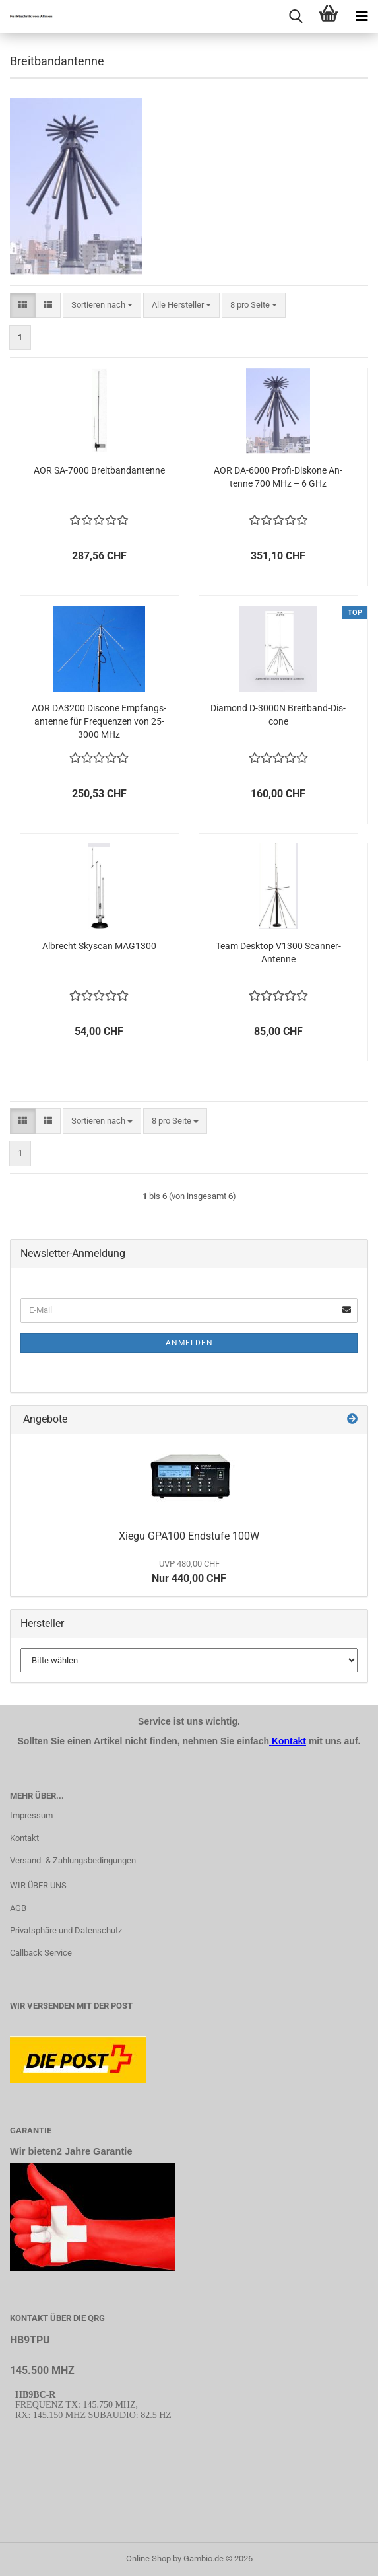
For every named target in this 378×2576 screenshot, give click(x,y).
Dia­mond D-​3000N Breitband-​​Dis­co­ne (278, 715)
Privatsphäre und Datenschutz (66, 1930)
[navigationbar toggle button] (361, 16)
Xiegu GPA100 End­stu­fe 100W (189, 1536)
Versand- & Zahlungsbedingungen (73, 1860)
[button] (23, 305)
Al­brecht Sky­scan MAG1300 (99, 946)
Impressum (31, 1815)
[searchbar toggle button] (295, 16)
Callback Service (41, 1953)
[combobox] (102, 305)
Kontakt (24, 1838)
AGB (18, 1908)
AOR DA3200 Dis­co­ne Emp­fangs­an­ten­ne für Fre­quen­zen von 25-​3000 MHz (99, 721)
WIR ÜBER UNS (38, 1885)
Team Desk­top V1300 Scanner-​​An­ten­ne (278, 952)
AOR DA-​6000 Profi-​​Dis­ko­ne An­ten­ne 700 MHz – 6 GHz (278, 477)
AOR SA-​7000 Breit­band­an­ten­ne (99, 470)
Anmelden (189, 1342)
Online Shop (148, 2558)
